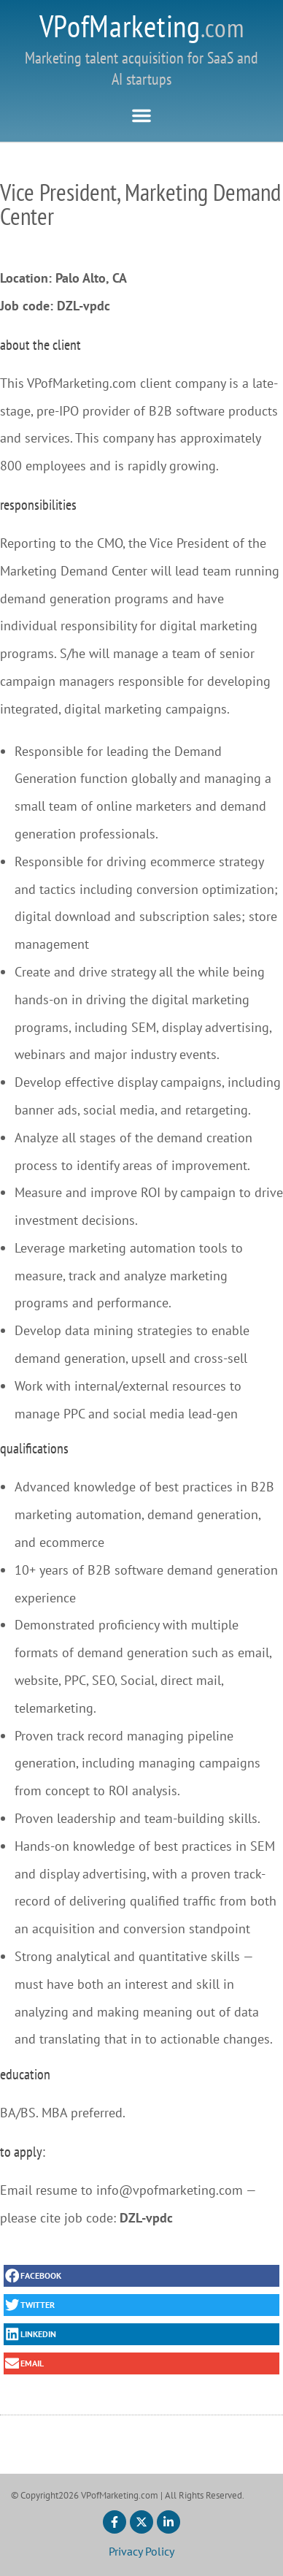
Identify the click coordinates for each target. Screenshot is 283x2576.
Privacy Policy (141, 2551)
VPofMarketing (141, 26)
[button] (141, 115)
